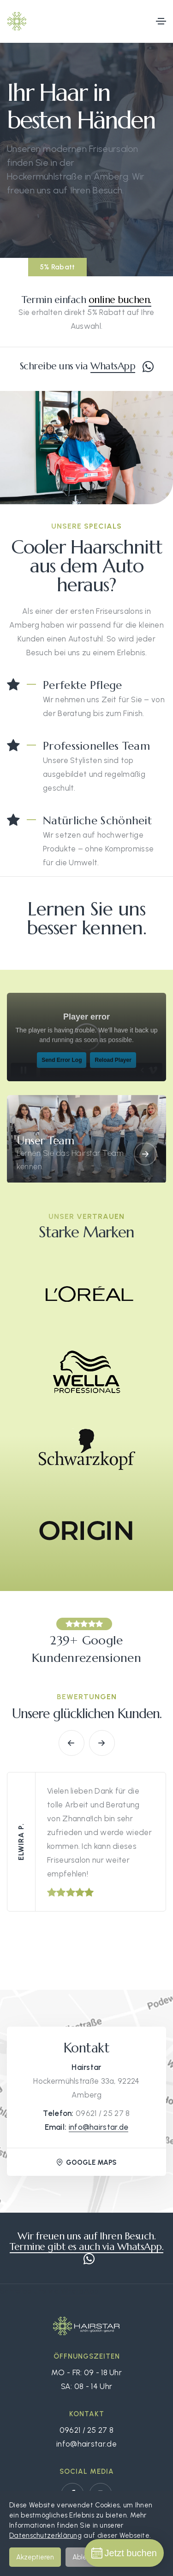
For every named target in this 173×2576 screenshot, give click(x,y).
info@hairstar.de (99, 2127)
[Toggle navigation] (161, 21)
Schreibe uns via (87, 366)
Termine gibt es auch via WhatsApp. (86, 2247)
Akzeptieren (35, 2557)
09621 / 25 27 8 (103, 2113)
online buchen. (120, 300)
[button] (71, 1743)
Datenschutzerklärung (45, 2535)
